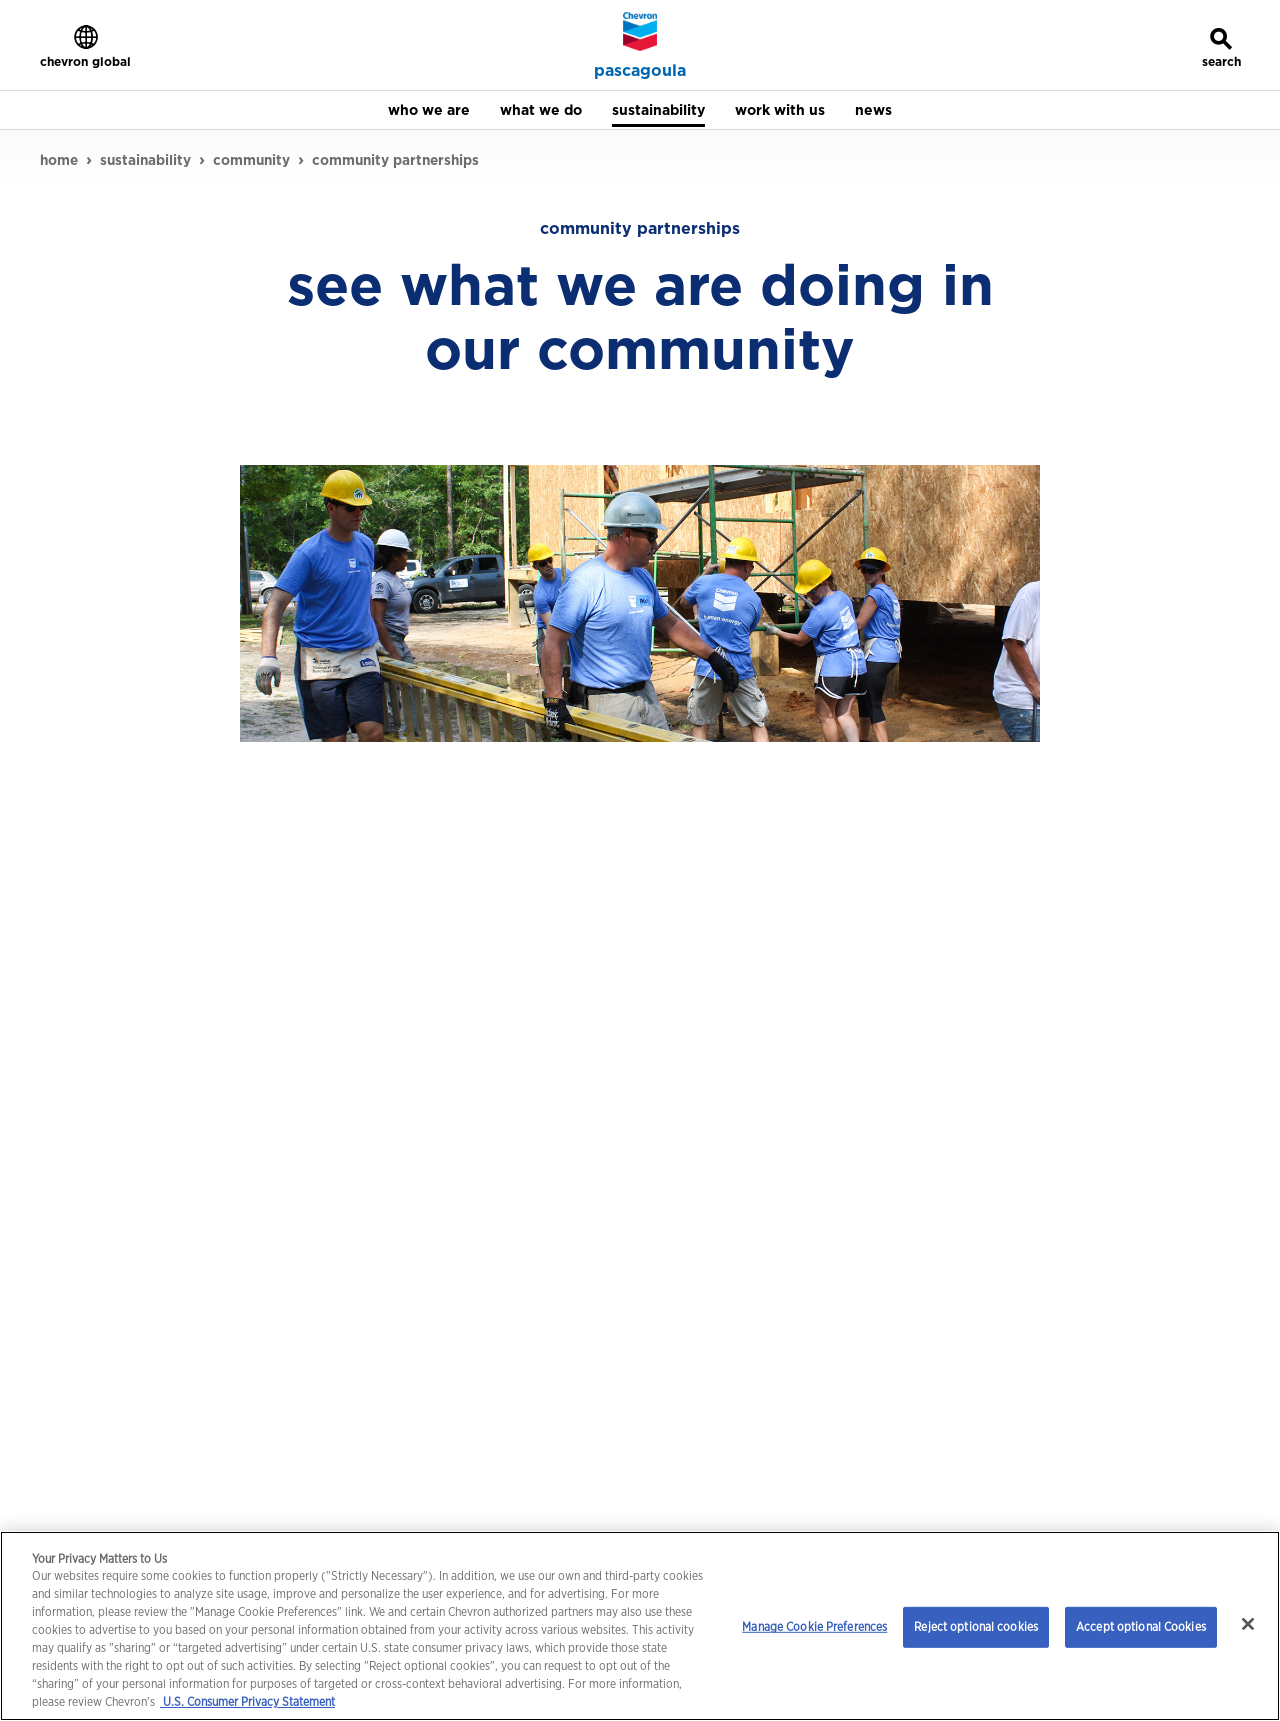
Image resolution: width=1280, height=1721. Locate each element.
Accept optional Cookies (1141, 1626)
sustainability (145, 160)
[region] (640, 1626)
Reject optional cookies (976, 1626)
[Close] (1248, 1624)
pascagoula (640, 71)
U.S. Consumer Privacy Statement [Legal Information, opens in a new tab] (247, 1701)
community (251, 160)
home (59, 160)
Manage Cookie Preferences (814, 1626)
